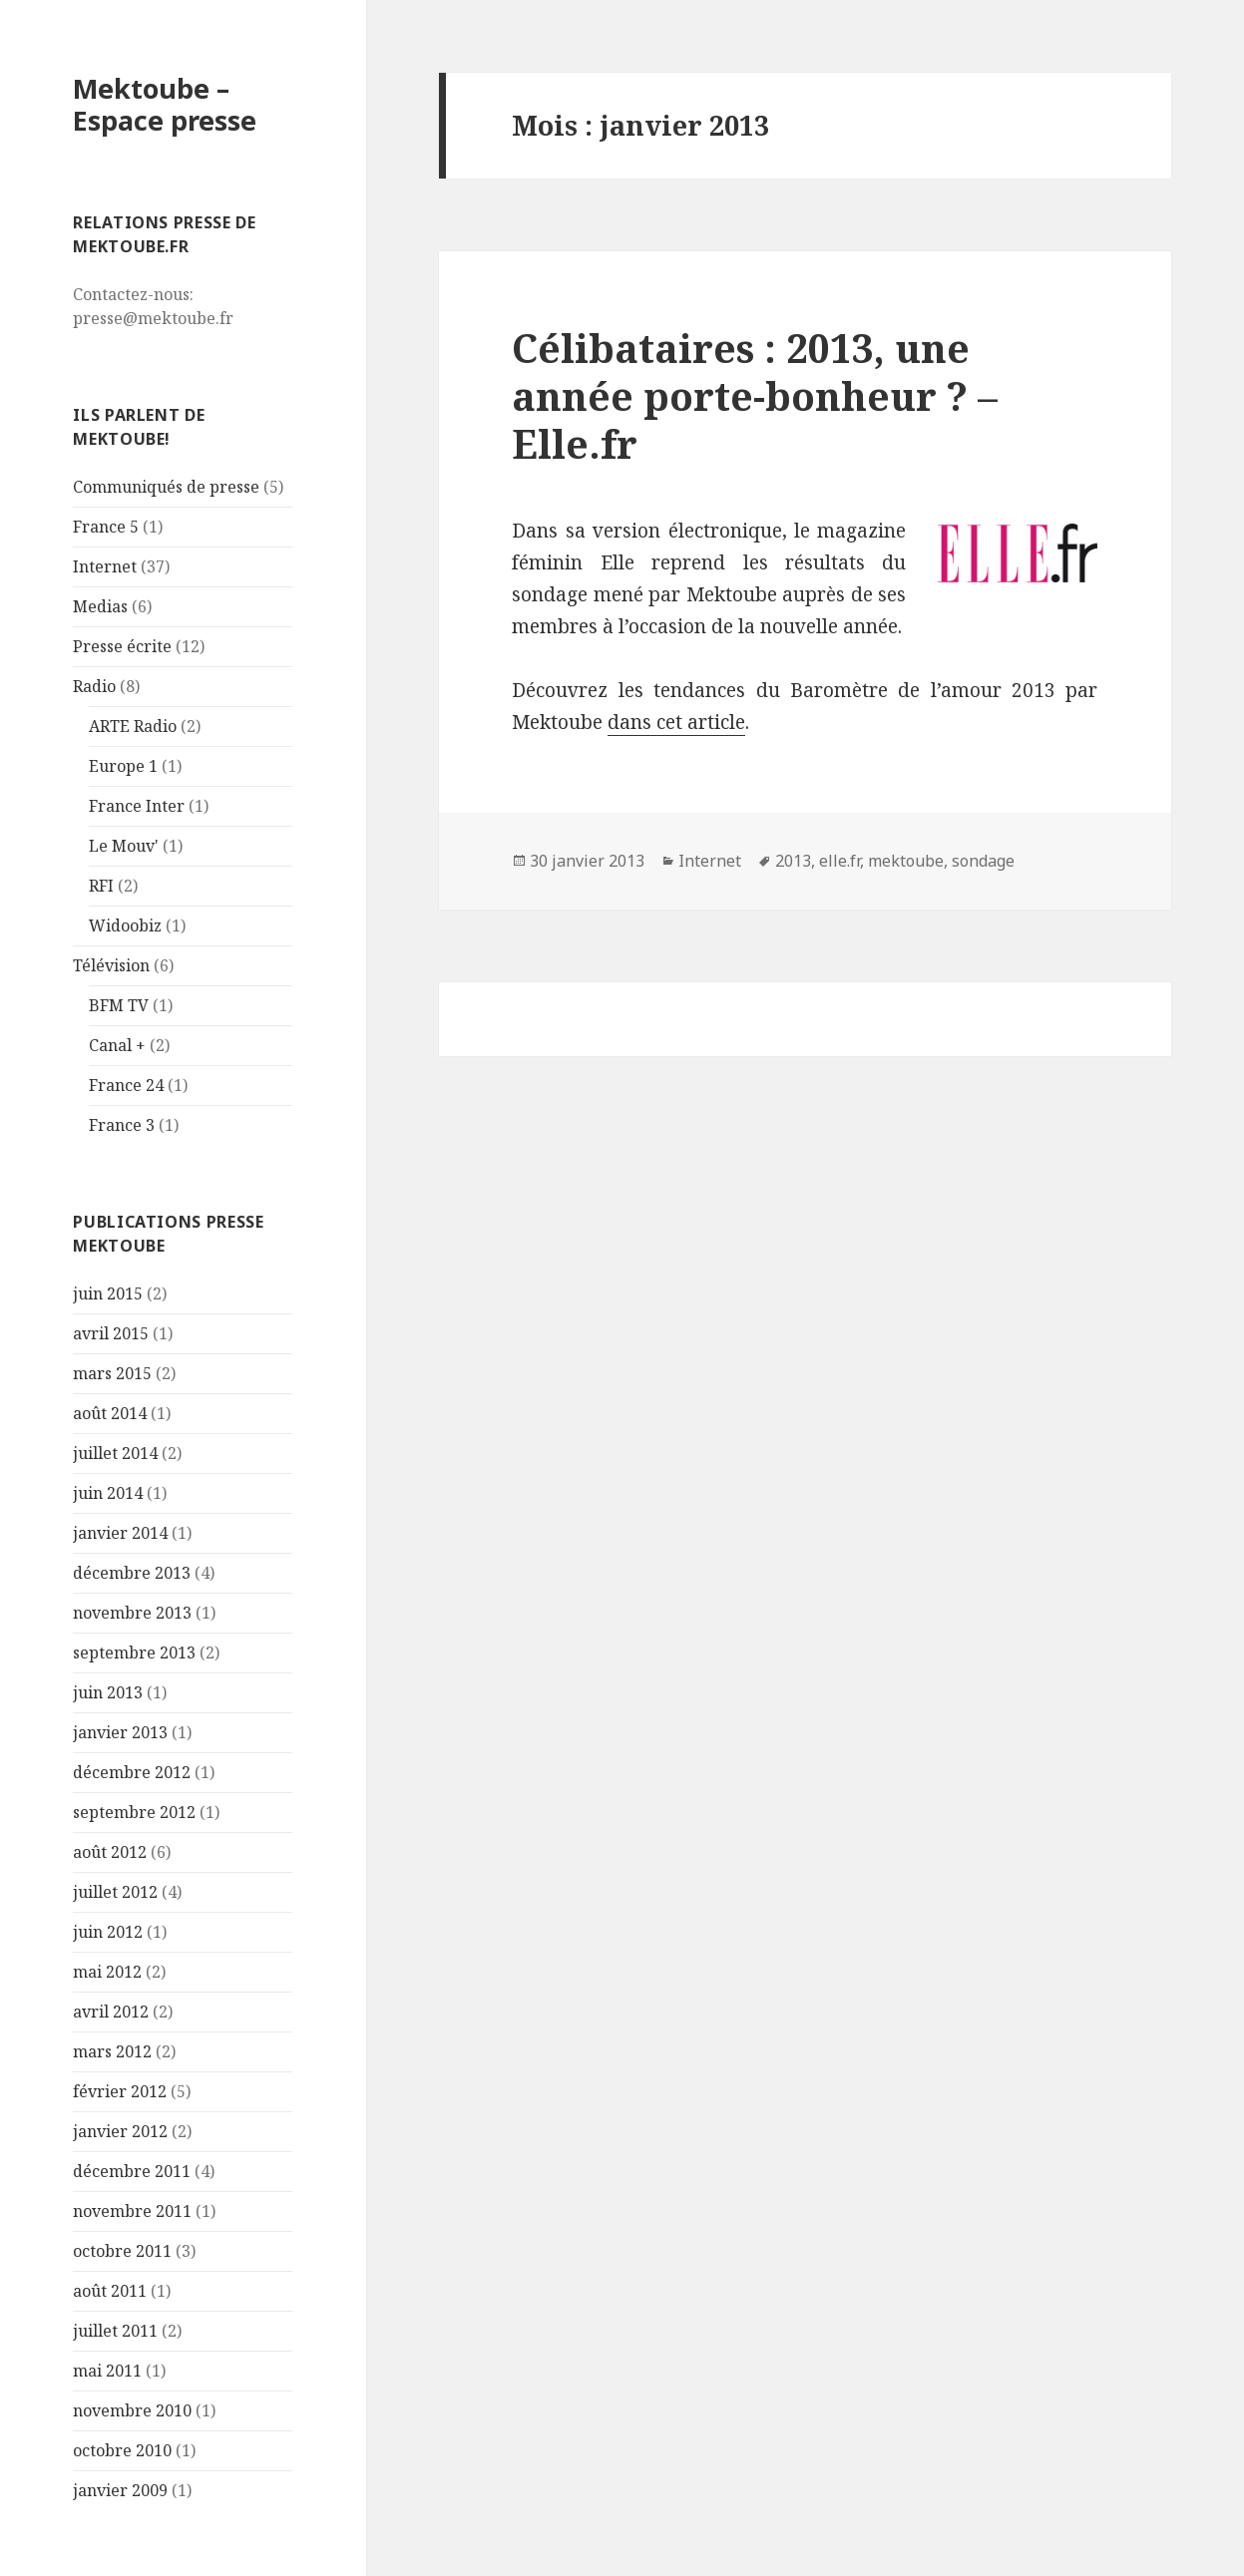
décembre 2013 (132, 1573)
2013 (793, 861)
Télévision (111, 965)
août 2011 (110, 2291)
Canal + (117, 1045)
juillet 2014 (115, 1453)
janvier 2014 (120, 1533)
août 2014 (110, 1413)
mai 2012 (107, 1972)
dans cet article (676, 722)
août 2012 (110, 1852)
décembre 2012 (132, 1772)
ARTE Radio (133, 726)
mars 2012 (112, 2051)
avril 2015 (111, 1333)
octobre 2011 (122, 2251)
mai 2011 (107, 2371)
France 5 (106, 527)
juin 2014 (108, 1493)
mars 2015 (112, 1373)
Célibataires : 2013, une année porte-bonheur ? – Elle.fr (755, 395)
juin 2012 (108, 1932)
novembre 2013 (132, 1613)
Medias (100, 606)
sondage (983, 861)
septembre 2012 (134, 1812)
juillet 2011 (115, 2331)
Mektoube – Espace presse (164, 104)
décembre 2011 (132, 2171)
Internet (105, 566)
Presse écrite (122, 646)
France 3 (122, 1125)
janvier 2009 (120, 2490)
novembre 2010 (132, 2410)
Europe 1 (123, 766)
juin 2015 (108, 1293)
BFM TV (119, 1005)
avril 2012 (111, 2012)
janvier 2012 (120, 2131)
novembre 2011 (132, 2211)
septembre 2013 (134, 1652)
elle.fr (839, 861)
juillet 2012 (115, 1892)
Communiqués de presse (166, 487)
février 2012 (120, 2091)
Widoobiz (125, 925)
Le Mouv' (124, 846)
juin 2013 (108, 1692)
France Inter (137, 806)
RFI (101, 886)
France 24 (126, 1085)
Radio (94, 686)
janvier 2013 (120, 1732)
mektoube (906, 861)
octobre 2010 (122, 2450)
